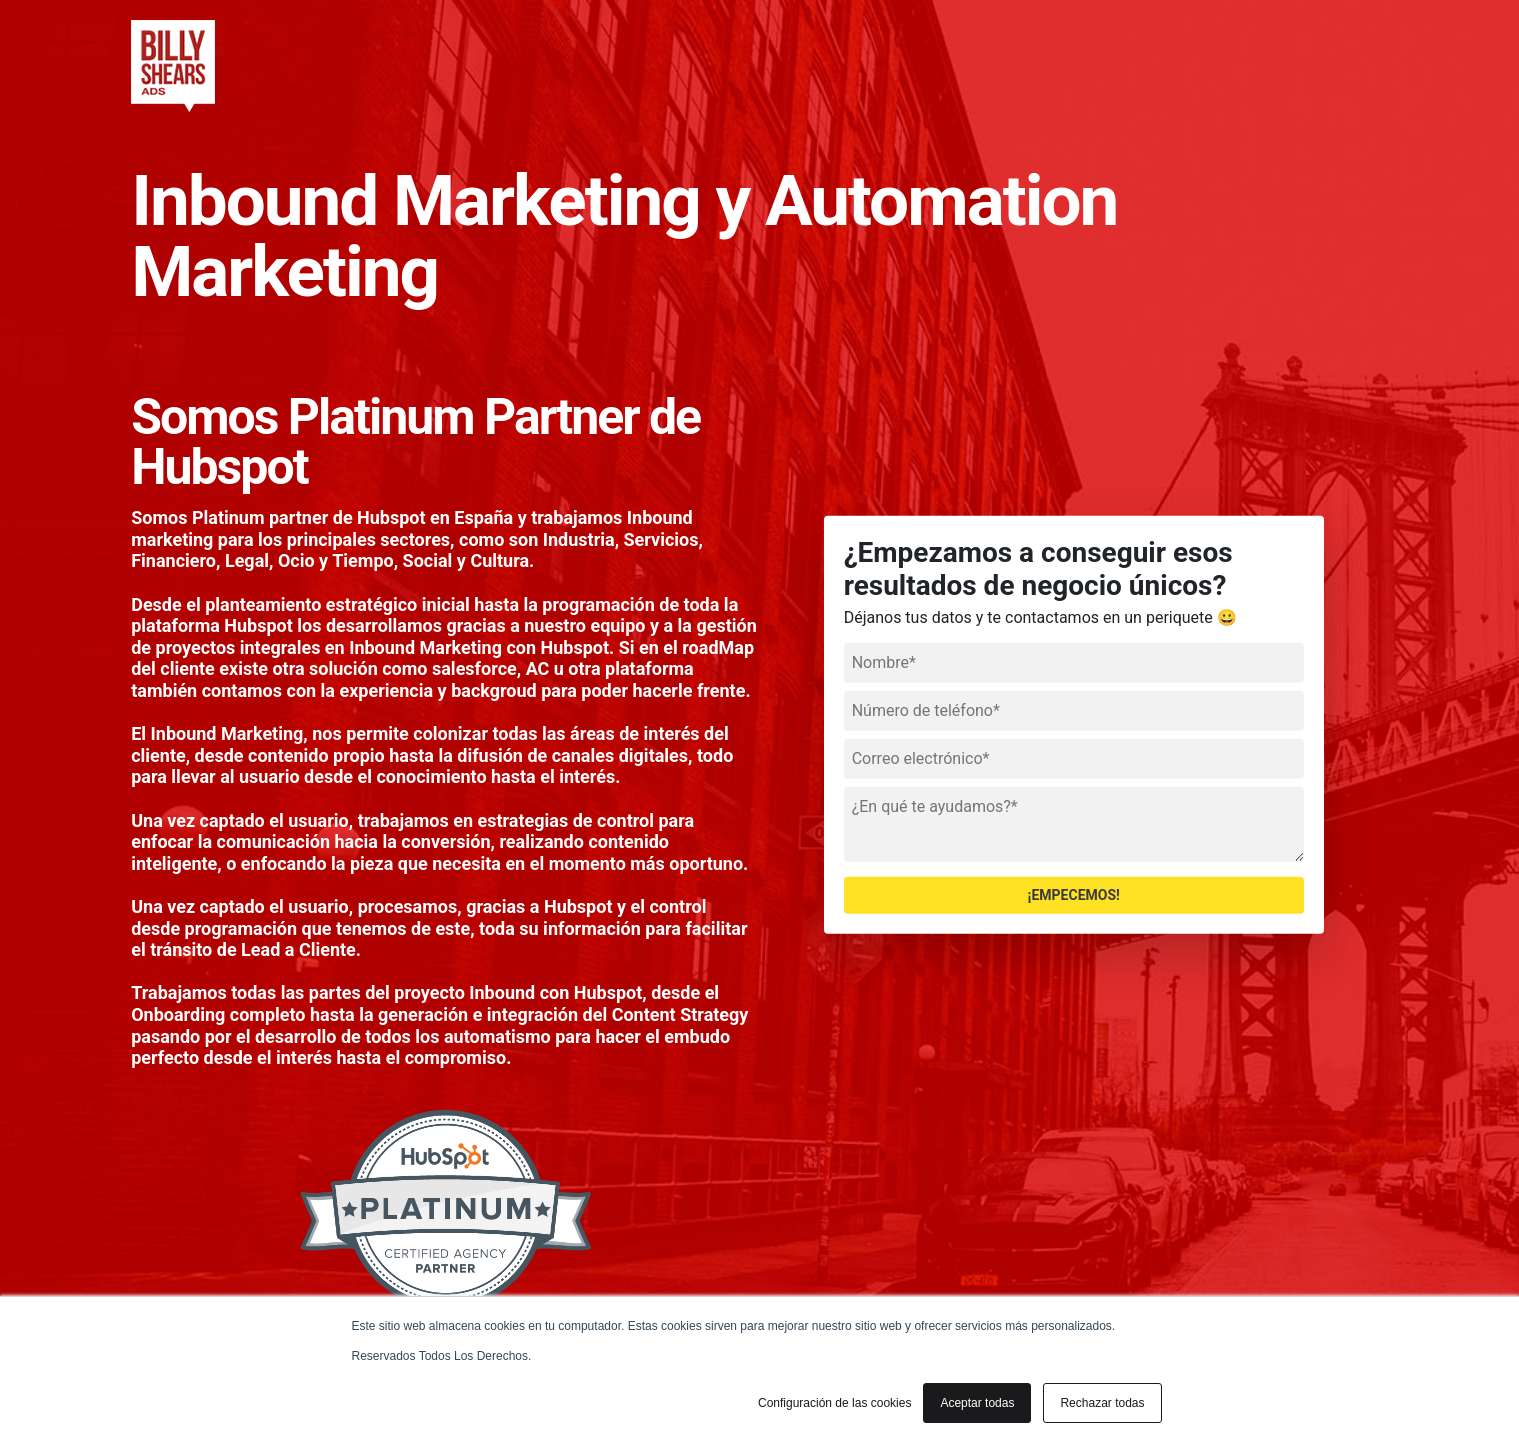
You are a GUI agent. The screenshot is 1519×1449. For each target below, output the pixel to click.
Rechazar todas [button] (1102, 1403)
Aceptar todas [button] (977, 1403)
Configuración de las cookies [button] (834, 1403)
